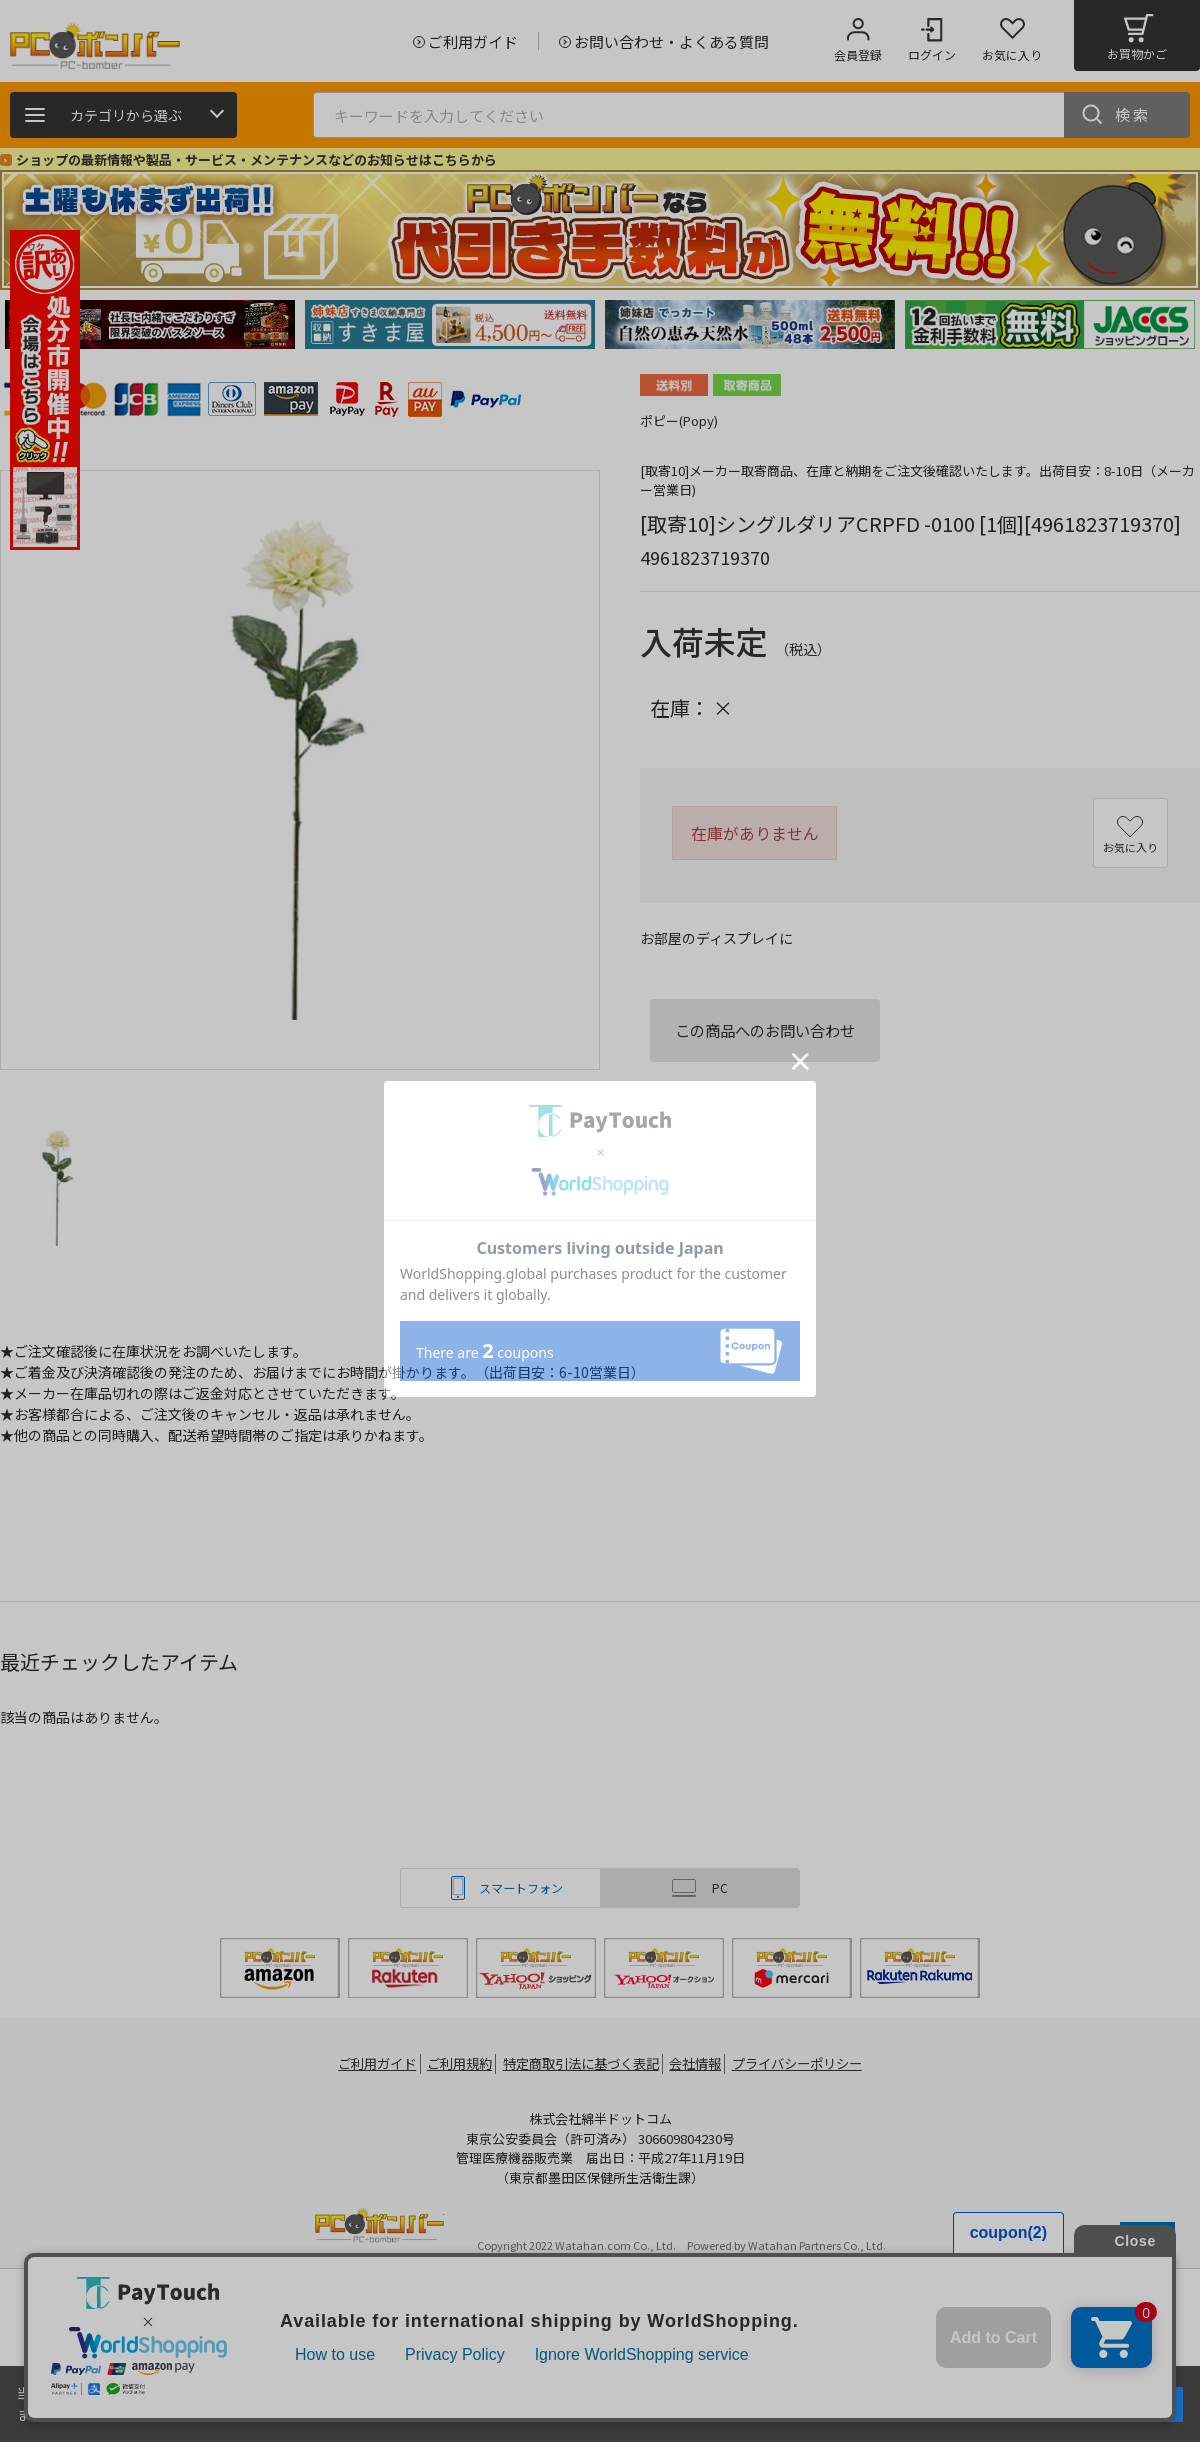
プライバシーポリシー (810, 2063)
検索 (1133, 114)
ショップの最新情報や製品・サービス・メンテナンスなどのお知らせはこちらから (256, 159)
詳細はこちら (212, 2414)
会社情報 (702, 2063)
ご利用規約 (456, 2063)
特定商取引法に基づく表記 (582, 2063)
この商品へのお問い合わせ (765, 1030)
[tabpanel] (150, 324)
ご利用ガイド (366, 2063)
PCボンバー (379, 2228)
